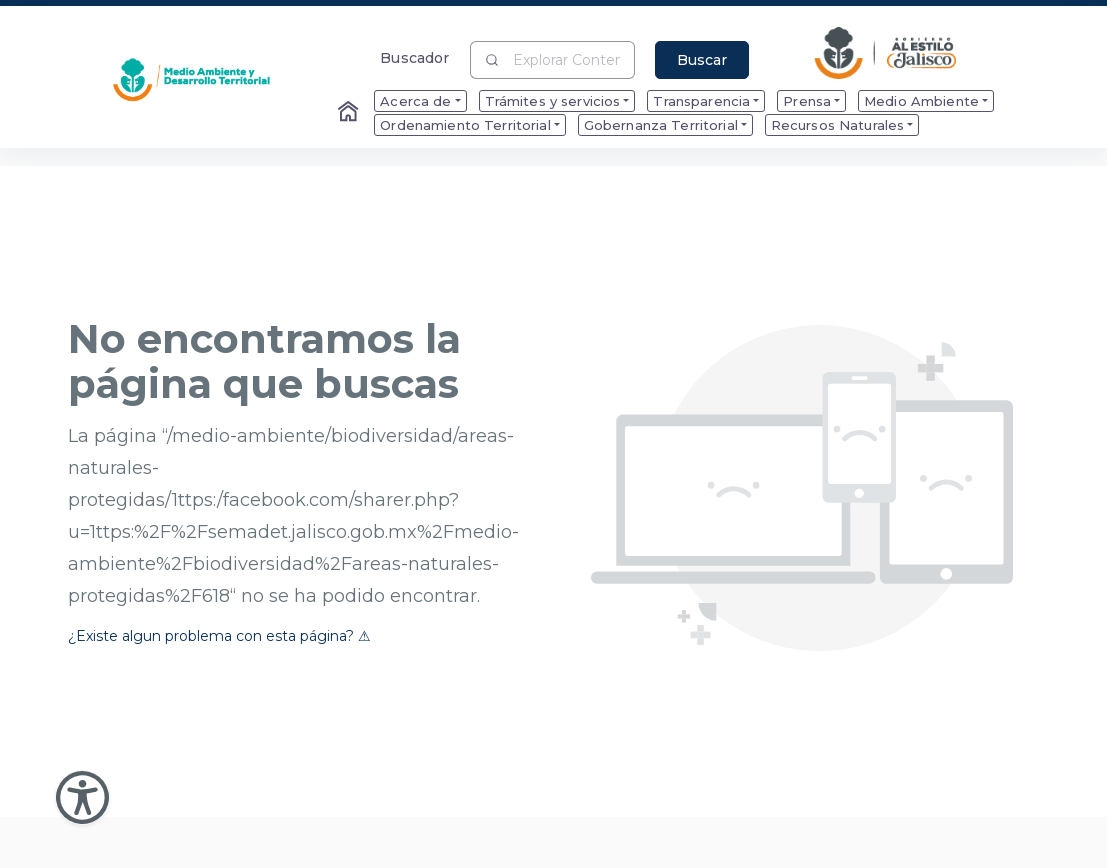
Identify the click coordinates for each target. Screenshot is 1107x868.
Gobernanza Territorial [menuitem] (661, 125)
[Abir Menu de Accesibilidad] (82, 797)
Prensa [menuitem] (807, 101)
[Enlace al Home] (350, 113)
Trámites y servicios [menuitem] (553, 101)
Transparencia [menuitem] (701, 101)
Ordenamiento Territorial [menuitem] (465, 125)
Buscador (414, 57)
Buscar (702, 60)
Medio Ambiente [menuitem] (921, 101)
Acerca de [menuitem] (415, 101)
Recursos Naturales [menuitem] (838, 125)
